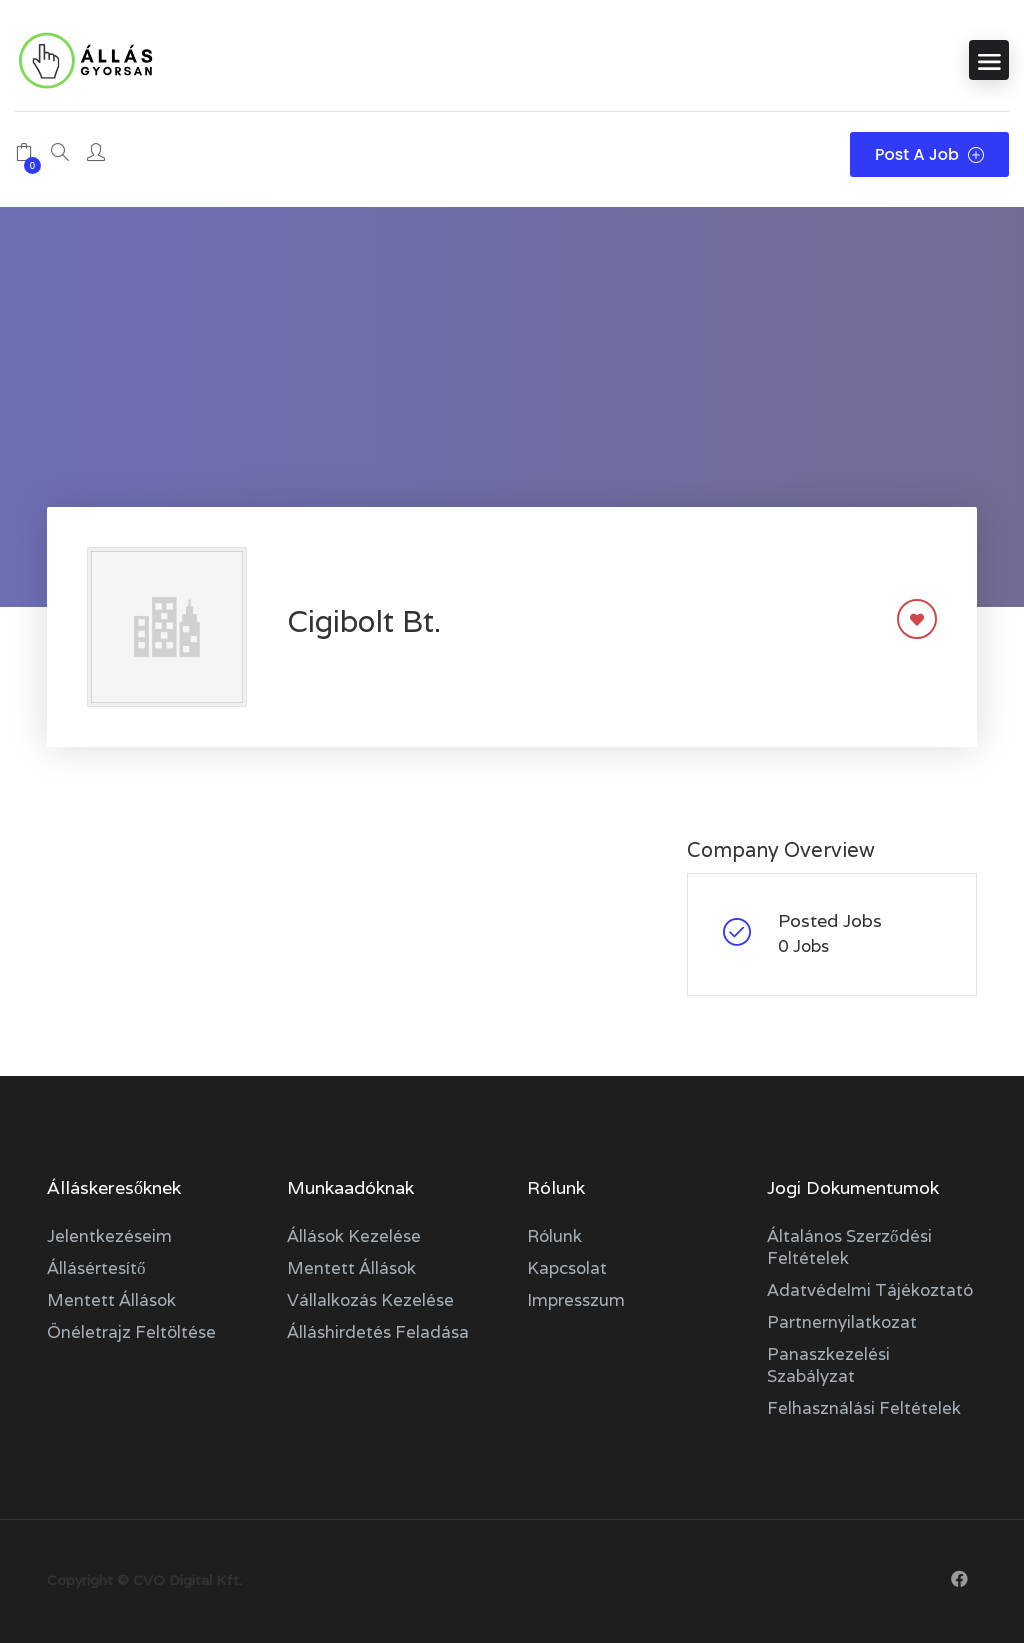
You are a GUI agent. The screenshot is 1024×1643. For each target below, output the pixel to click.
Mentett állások (111, 1300)
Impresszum (576, 1300)
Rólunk (554, 1236)
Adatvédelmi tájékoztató (870, 1290)
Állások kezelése (354, 1236)
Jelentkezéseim (109, 1236)
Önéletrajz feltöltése (131, 1332)
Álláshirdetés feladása (378, 1332)
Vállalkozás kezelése (370, 1300)
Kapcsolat (567, 1268)
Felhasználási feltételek (864, 1408)
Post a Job (929, 154)
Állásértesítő (96, 1268)
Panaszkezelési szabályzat (828, 1365)
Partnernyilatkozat (842, 1322)
